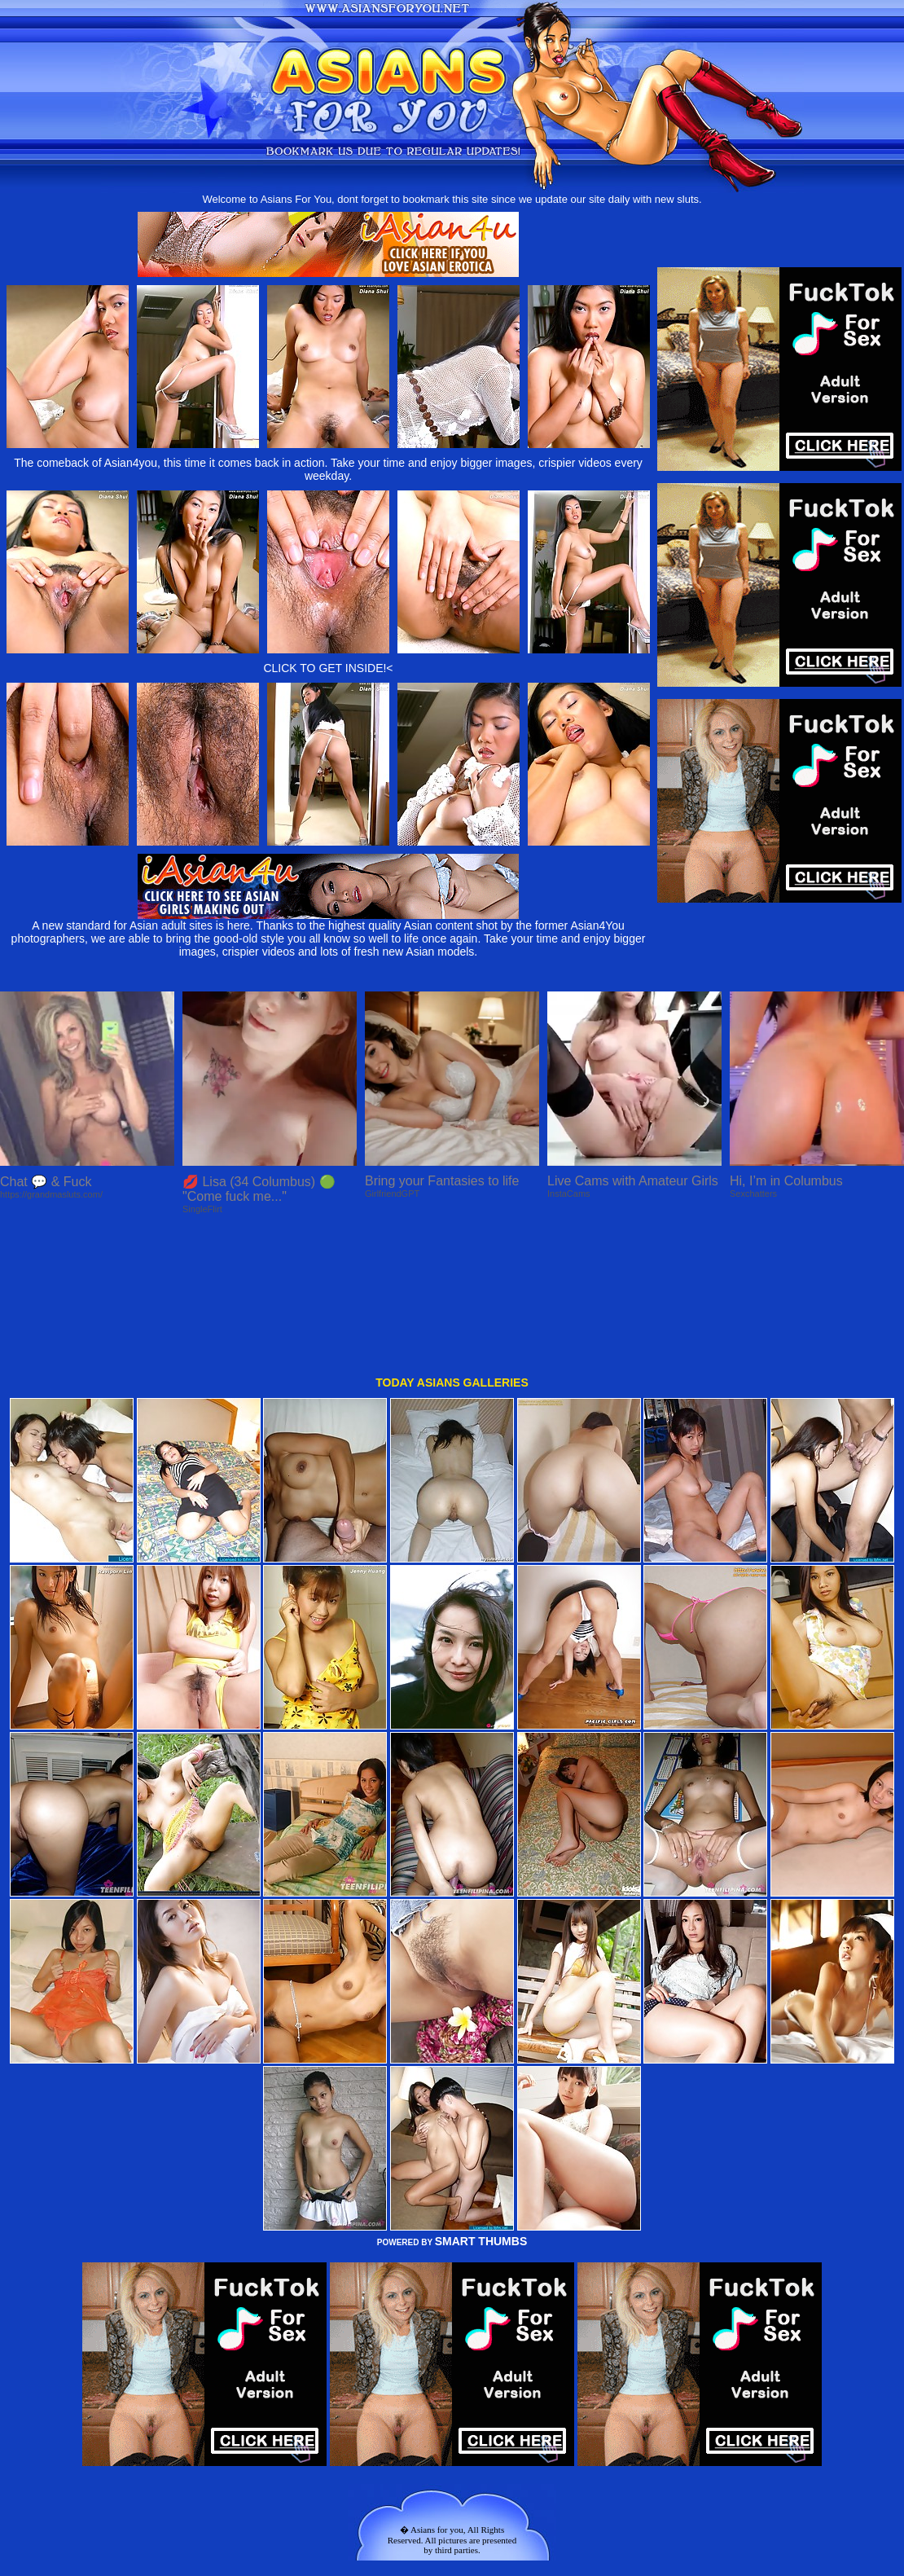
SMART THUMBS (481, 2105)
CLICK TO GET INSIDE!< (328, 668)
